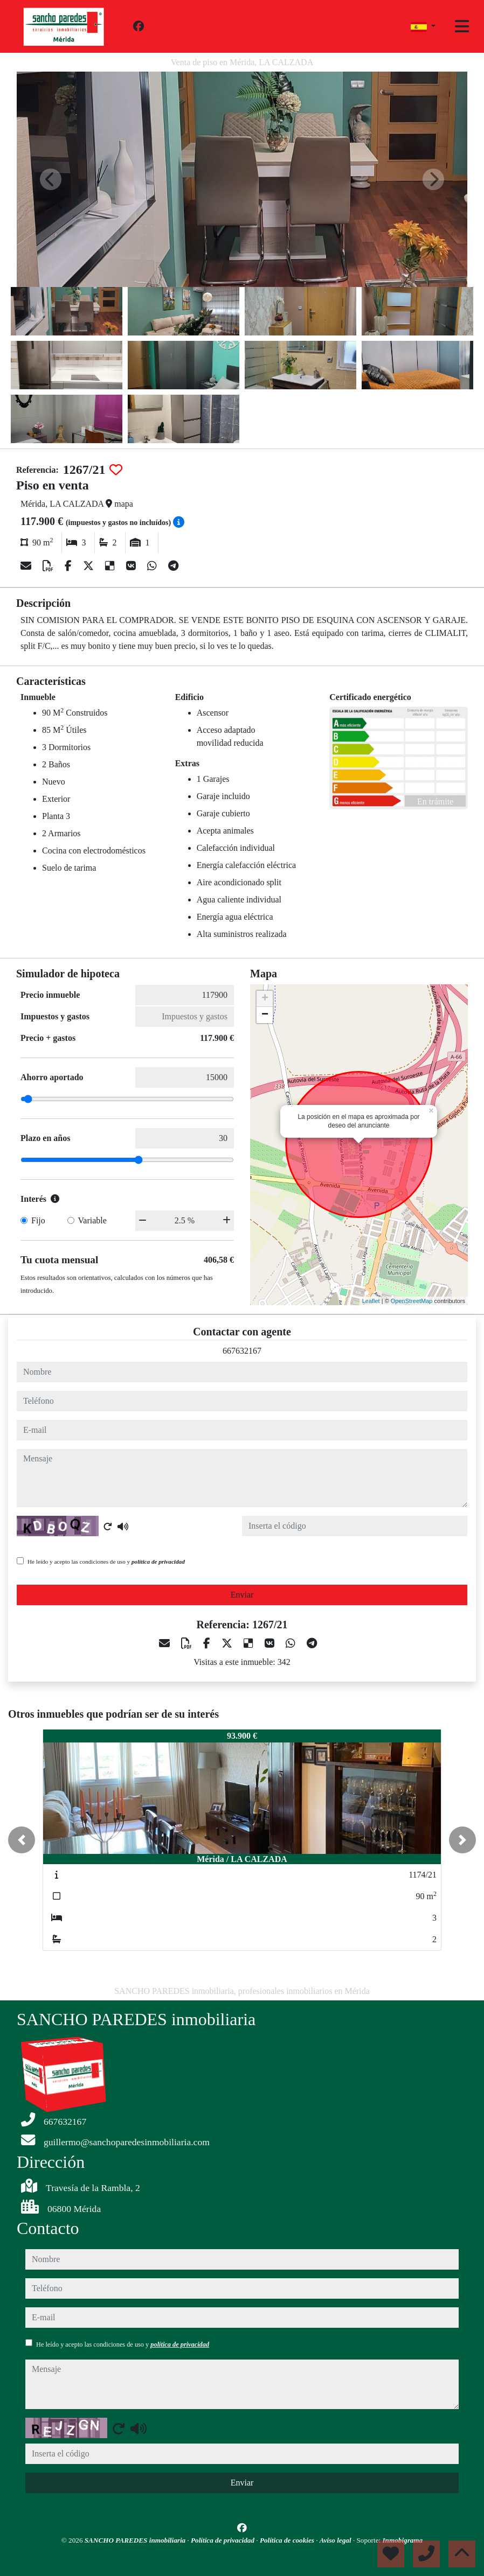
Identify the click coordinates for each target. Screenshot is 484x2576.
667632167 (242, 1350)
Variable (92, 1220)
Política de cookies (288, 2540)
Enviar (242, 1594)
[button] (21, 1839)
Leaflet (371, 1301)
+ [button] (264, 999)
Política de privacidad (223, 2540)
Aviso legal (336, 2540)
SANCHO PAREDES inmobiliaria (136, 2540)
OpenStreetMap (412, 1301)
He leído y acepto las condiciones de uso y (106, 1561)
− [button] (264, 1015)
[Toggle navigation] (461, 26)
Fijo (38, 1220)
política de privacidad (158, 1561)
